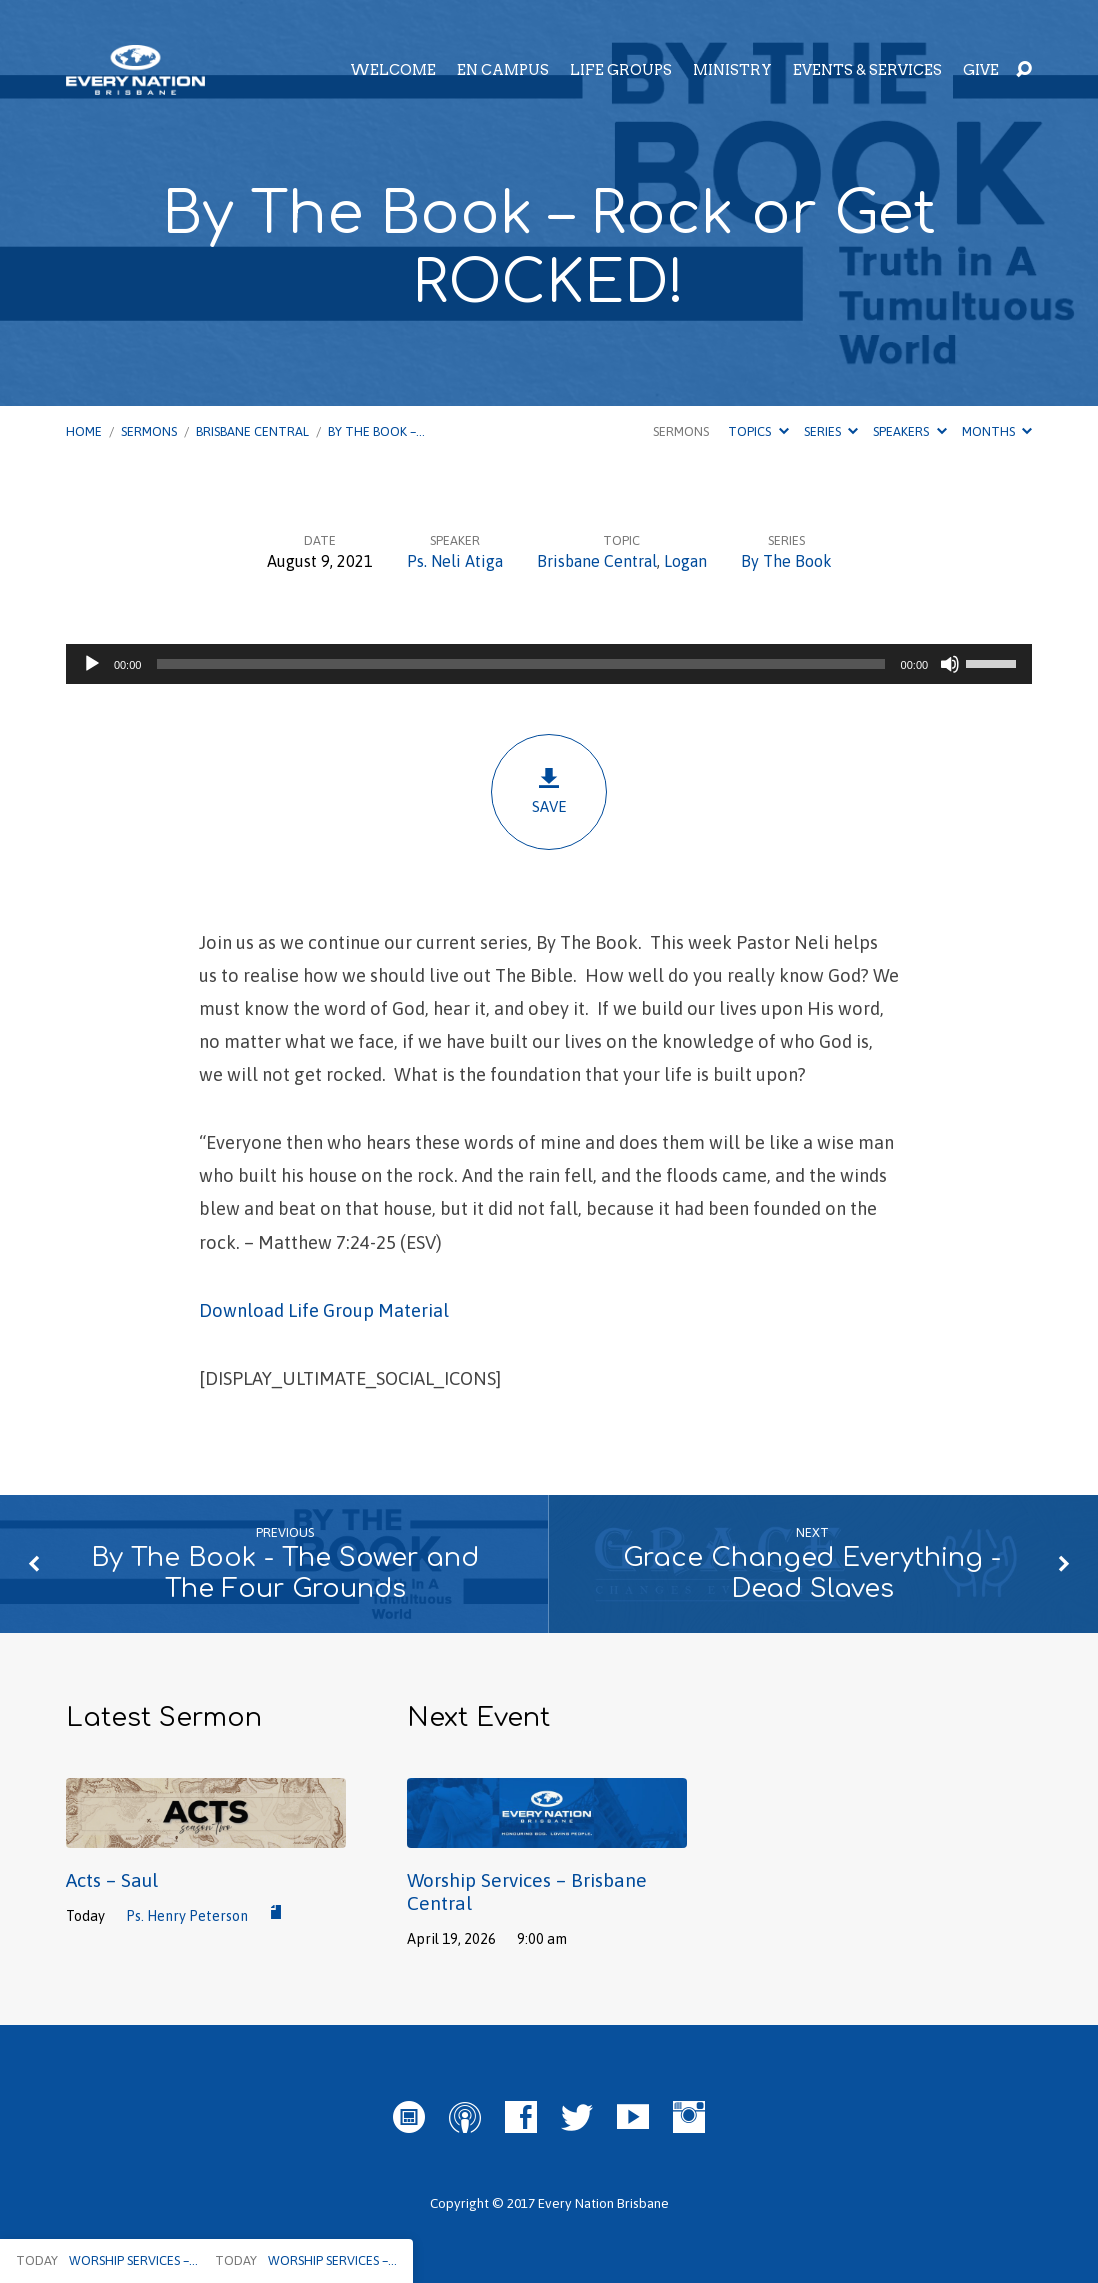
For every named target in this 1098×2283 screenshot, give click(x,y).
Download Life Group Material (324, 1310)
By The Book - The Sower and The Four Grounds (285, 1573)
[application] (549, 664)
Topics (758, 431)
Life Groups (621, 70)
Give (981, 70)
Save (549, 790)
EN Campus (503, 70)
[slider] (520, 664)
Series (831, 431)
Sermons (149, 431)
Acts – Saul (112, 1880)
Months (997, 431)
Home (84, 431)
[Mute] (950, 664)
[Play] (92, 664)
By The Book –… (376, 431)
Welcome (393, 70)
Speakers (909, 431)
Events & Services (867, 70)
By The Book (786, 561)
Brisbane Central (252, 431)
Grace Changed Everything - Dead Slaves (812, 1573)
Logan (685, 561)
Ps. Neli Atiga (455, 561)
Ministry (732, 70)
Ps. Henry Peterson (187, 1916)
